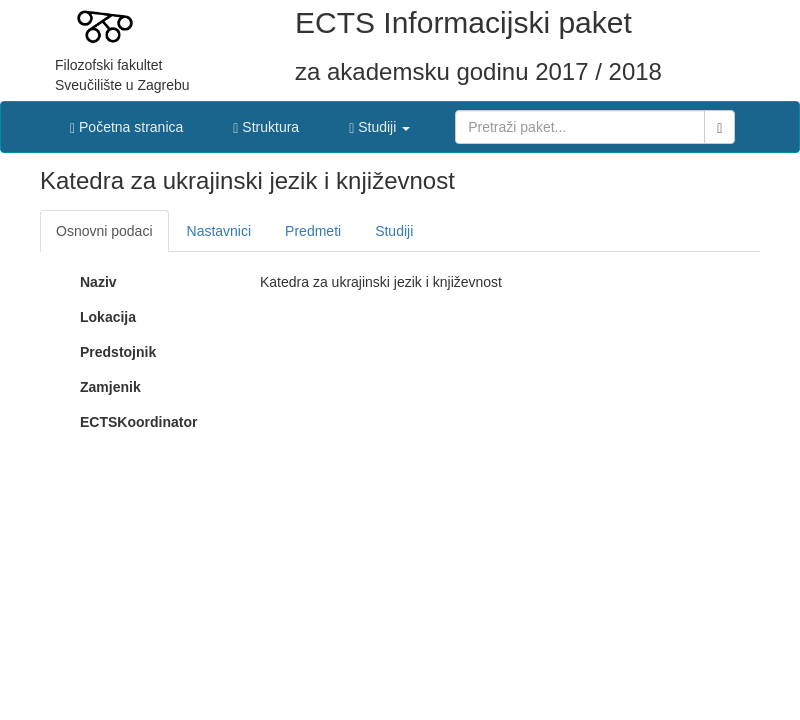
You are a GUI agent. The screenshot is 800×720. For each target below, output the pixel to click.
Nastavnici (219, 231)
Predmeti (313, 231)
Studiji (394, 231)
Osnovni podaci (104, 231)
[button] (379, 122)
